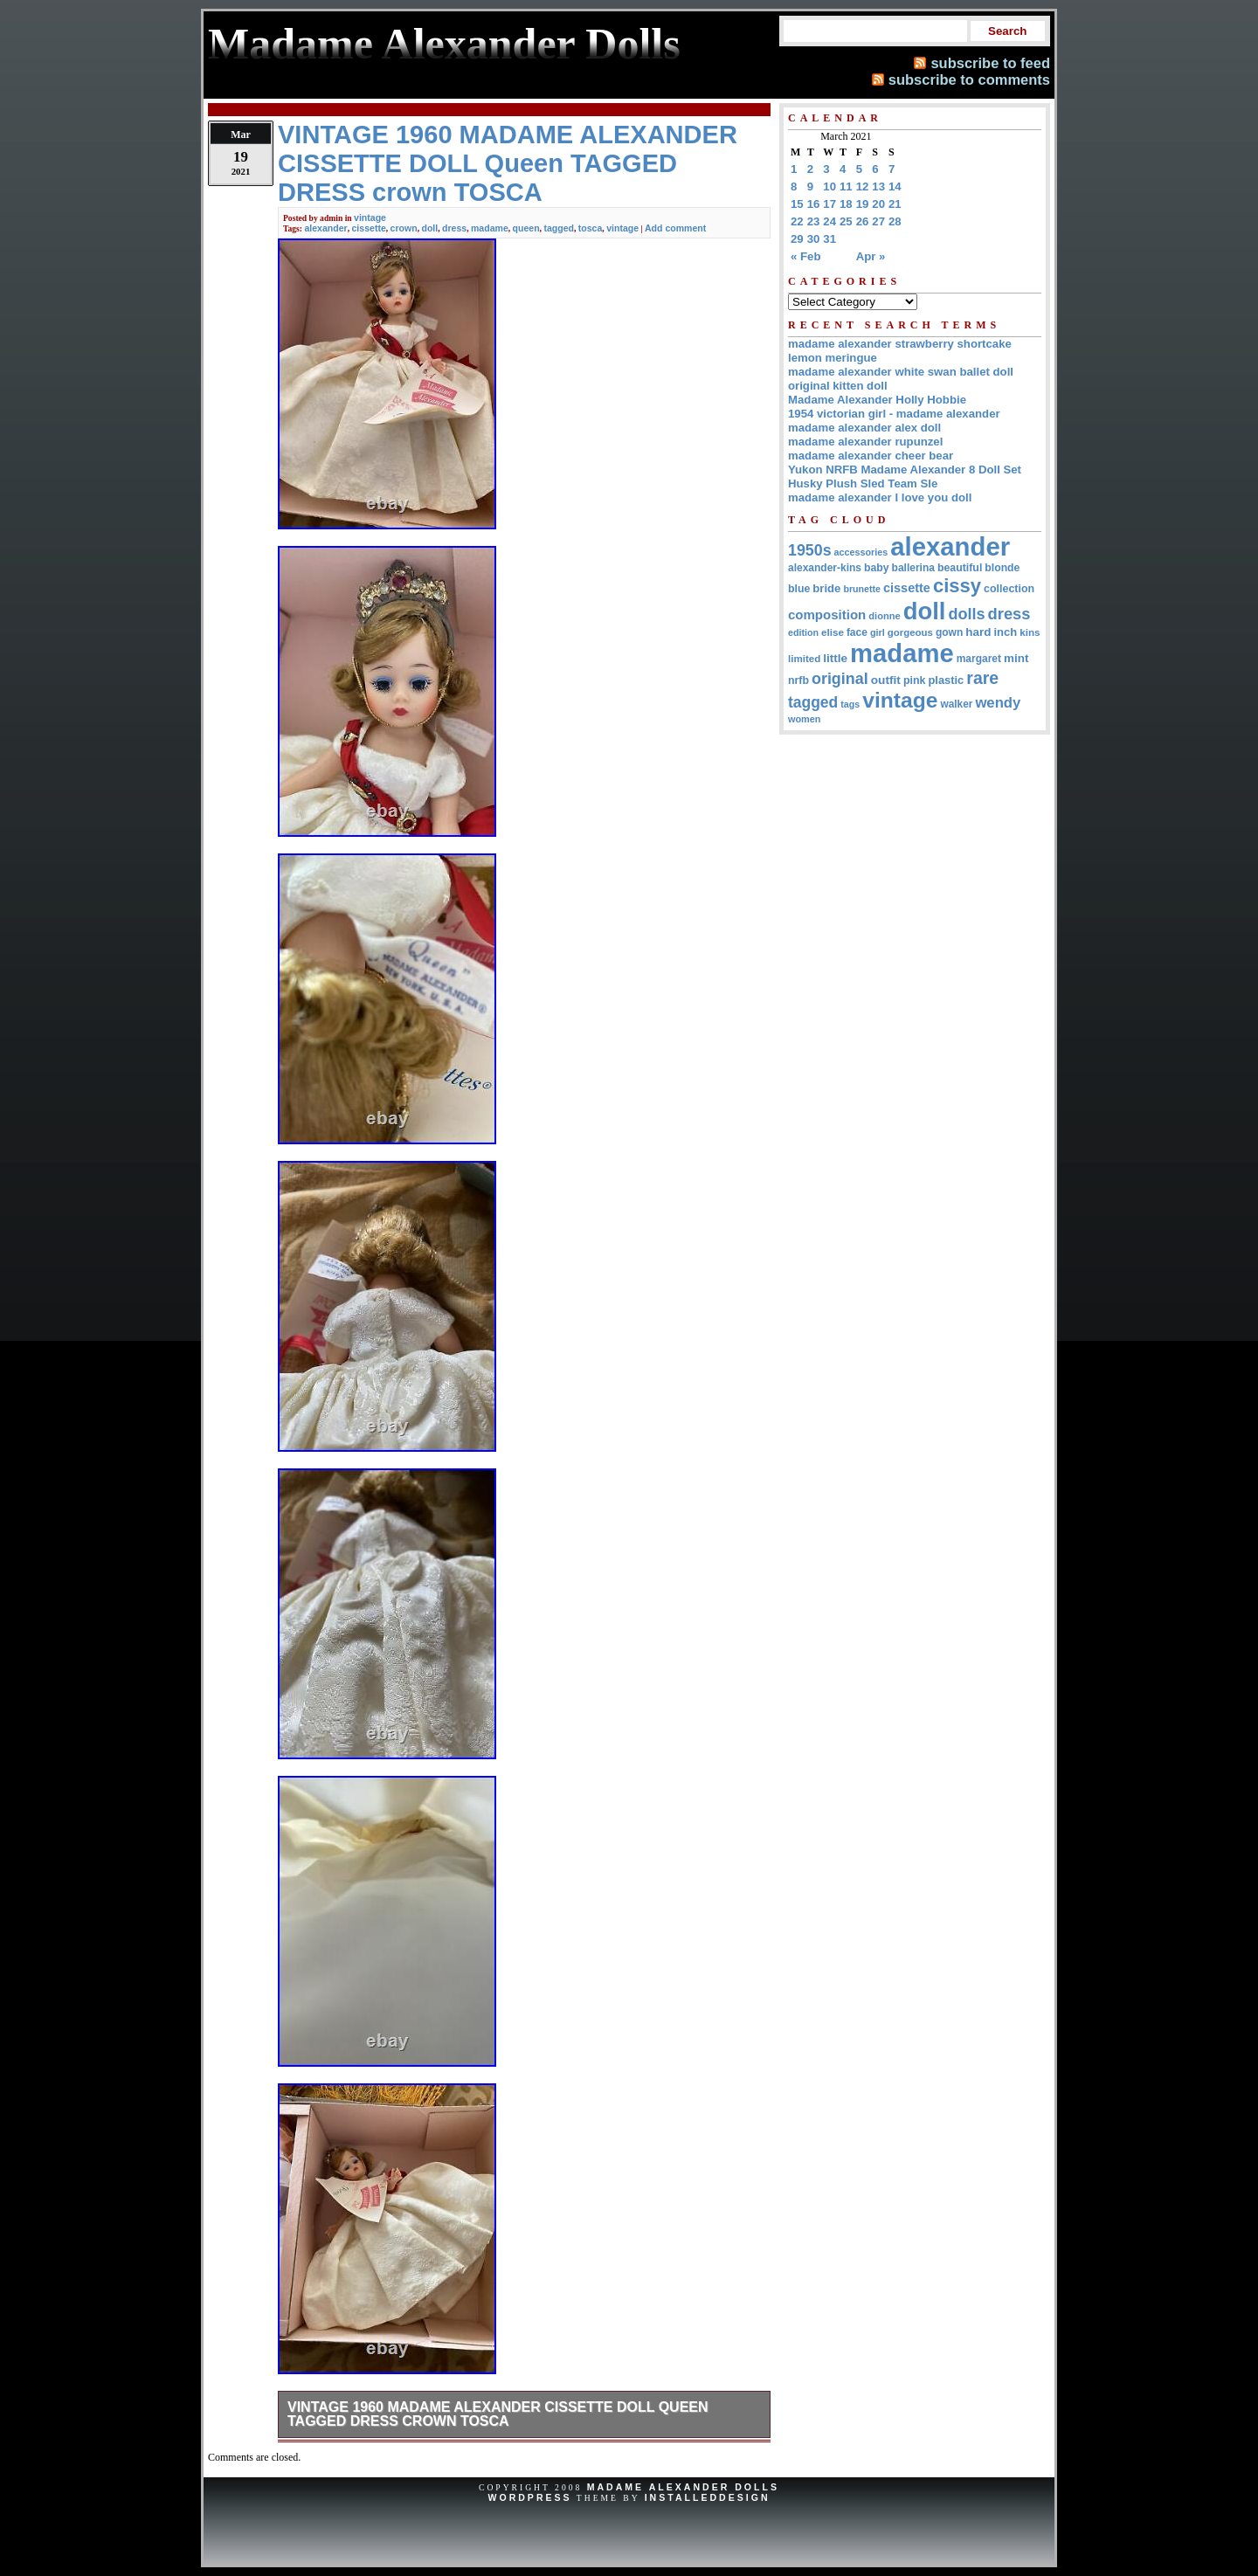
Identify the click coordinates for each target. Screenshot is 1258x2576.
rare (982, 677)
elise (832, 632)
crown (404, 228)
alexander (325, 228)
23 (813, 221)
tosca (590, 228)
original (840, 678)
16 (813, 204)
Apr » (871, 256)
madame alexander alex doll (864, 427)
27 (878, 221)
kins (1030, 632)
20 (878, 204)
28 (895, 221)
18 (846, 204)
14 (895, 186)
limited (804, 658)
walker (956, 704)
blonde (1002, 568)
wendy (997, 702)
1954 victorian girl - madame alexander (894, 413)
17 (829, 204)
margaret (979, 659)
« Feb (805, 256)
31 (829, 238)
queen (526, 228)
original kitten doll (838, 385)
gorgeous (910, 632)
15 (797, 204)
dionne (884, 616)
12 (862, 186)
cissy (957, 586)
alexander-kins (824, 568)
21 (895, 204)
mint (1016, 658)
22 (797, 221)
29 (797, 238)
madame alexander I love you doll (879, 497)
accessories (861, 552)
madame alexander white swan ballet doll (900, 371)
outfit (886, 680)
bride (826, 588)
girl (877, 632)
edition (803, 632)
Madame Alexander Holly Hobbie (877, 399)
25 (846, 221)
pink (914, 680)
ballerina (913, 568)
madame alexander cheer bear (870, 455)
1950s (810, 550)
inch (1005, 632)
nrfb (798, 680)
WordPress (529, 2497)
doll (429, 228)
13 (878, 186)
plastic (946, 680)
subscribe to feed (990, 63)
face (857, 632)
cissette (369, 228)
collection (1009, 589)
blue (799, 589)
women (804, 719)
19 (862, 204)
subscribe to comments (969, 79)
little (835, 658)
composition (827, 614)
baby (876, 568)
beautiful (959, 568)
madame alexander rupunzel (865, 441)
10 (829, 186)
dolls (966, 614)
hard (978, 632)
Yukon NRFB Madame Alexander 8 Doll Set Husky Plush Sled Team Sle (904, 476)
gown (949, 632)
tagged (558, 228)
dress (454, 228)
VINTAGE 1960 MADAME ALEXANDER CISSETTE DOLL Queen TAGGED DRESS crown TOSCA (497, 2414)
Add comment (675, 228)
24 (829, 221)
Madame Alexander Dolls (683, 2487)
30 (813, 238)
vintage (370, 217)
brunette (862, 589)
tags (850, 704)
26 (862, 221)
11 (846, 186)
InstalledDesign (708, 2497)
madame (489, 228)
